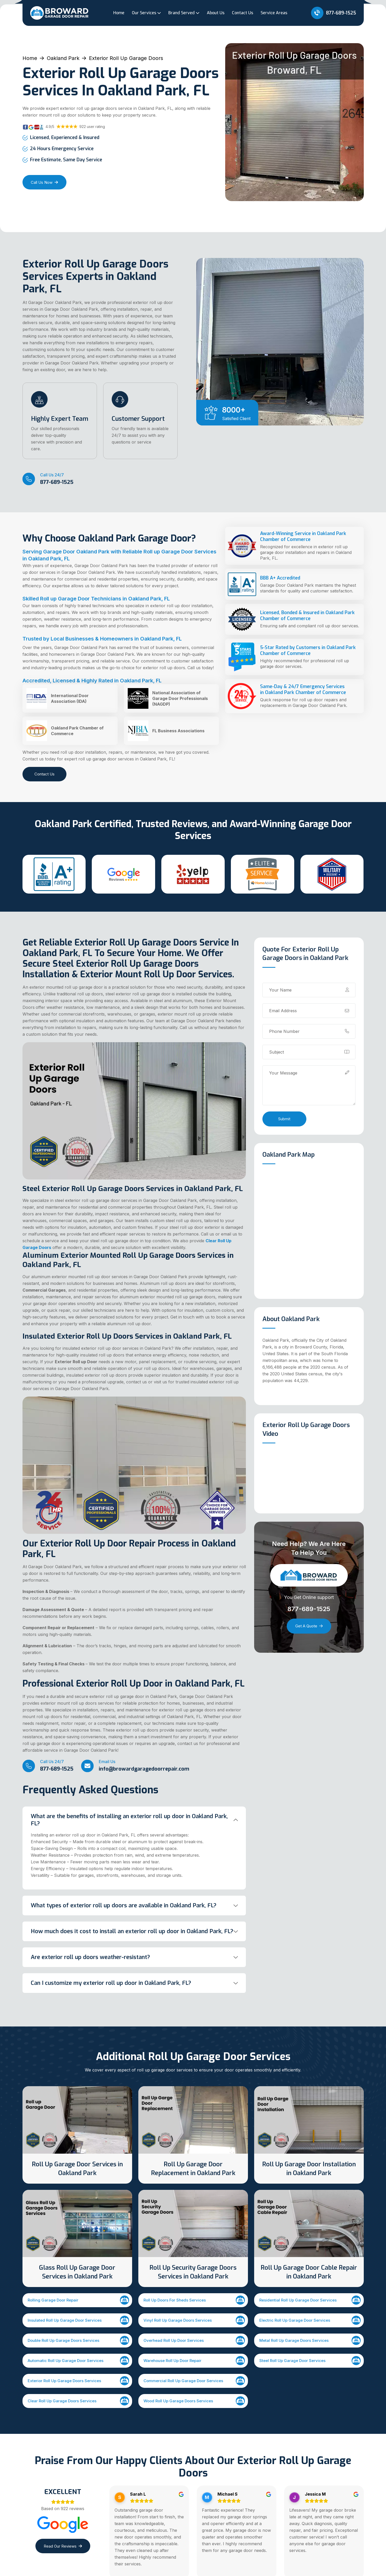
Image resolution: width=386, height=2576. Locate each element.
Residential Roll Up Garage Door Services (310, 2300)
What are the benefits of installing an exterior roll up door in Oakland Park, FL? (129, 1819)
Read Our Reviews (63, 2546)
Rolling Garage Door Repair (78, 2300)
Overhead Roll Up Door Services (194, 2340)
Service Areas (274, 13)
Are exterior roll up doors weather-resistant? (90, 1957)
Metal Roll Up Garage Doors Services (310, 2340)
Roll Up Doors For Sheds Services (194, 2300)
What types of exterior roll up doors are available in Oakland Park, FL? (123, 1905)
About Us (215, 13)
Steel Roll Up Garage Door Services (310, 2360)
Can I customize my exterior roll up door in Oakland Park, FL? (111, 1983)
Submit (284, 1118)
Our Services (144, 13)
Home (118, 13)
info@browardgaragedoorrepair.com (144, 1768)
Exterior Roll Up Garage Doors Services (78, 2380)
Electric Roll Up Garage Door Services (310, 2320)
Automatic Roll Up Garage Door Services (78, 2360)
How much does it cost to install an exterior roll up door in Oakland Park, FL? (132, 1931)
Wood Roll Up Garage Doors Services (194, 2400)
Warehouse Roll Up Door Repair (194, 2360)
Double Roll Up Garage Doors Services (78, 2340)
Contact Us (242, 13)
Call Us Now (44, 182)
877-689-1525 (333, 13)
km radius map (308, 1230)
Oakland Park (63, 58)
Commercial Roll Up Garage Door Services (194, 2380)
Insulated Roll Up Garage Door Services (78, 2320)
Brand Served (181, 13)
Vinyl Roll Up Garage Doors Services (194, 2320)
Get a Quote (309, 1626)
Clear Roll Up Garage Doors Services (78, 2400)
